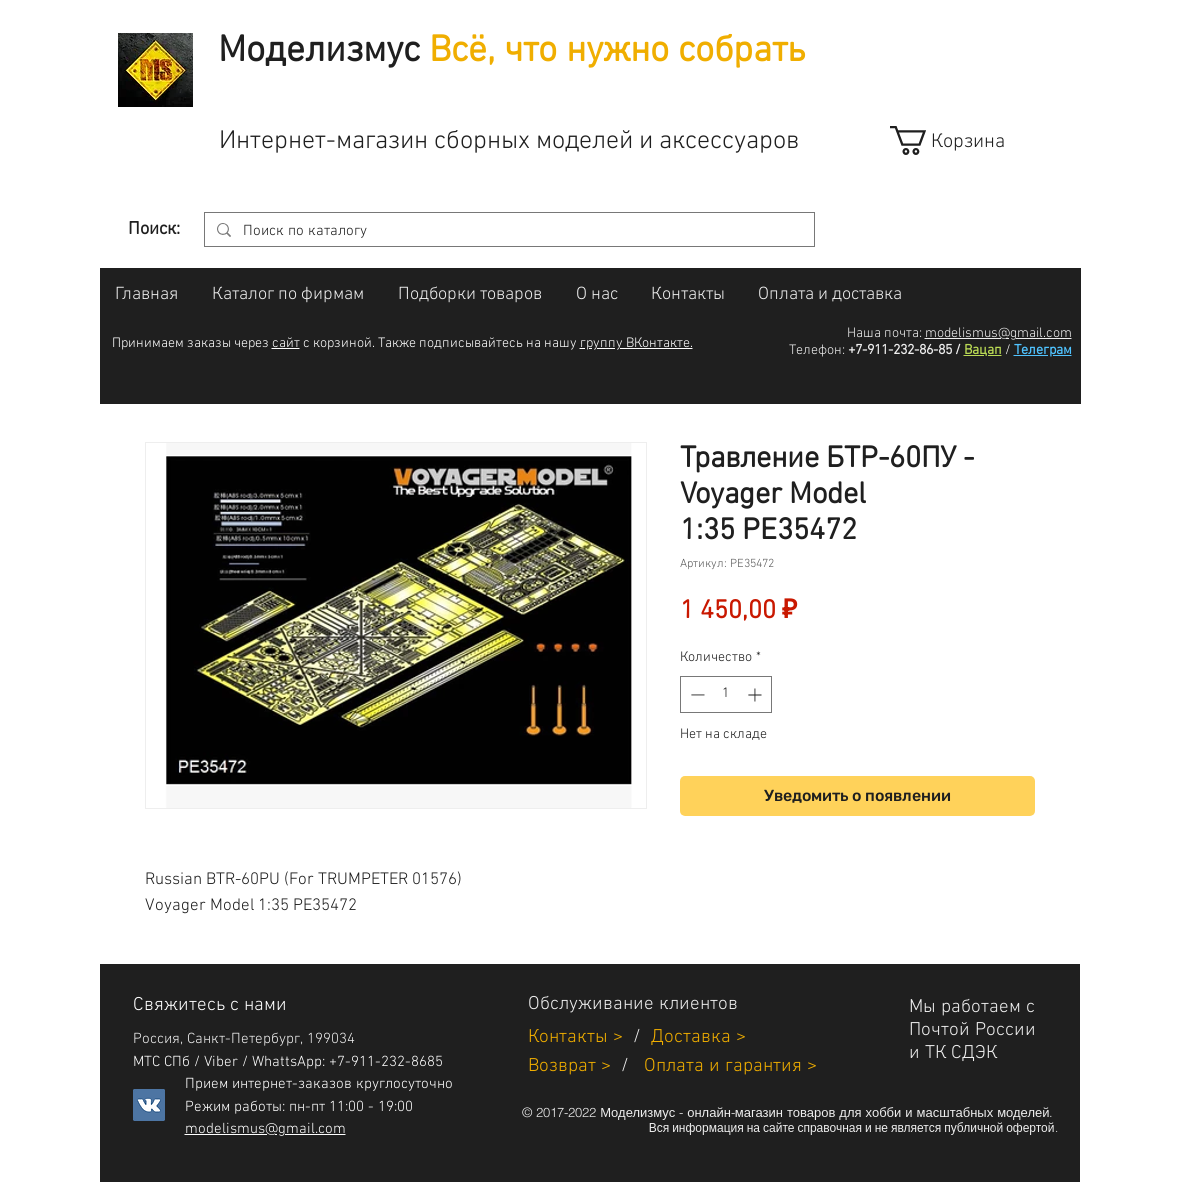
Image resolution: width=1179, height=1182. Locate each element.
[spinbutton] (726, 694)
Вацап (983, 350)
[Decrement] (695, 694)
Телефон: (817, 350)
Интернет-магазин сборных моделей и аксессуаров (509, 141)
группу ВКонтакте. (636, 343)
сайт (286, 343)
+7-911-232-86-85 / (904, 350)
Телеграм (1043, 350)
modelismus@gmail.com (998, 333)
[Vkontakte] (149, 1105)
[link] (965, 140)
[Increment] (756, 694)
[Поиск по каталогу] (507, 231)
